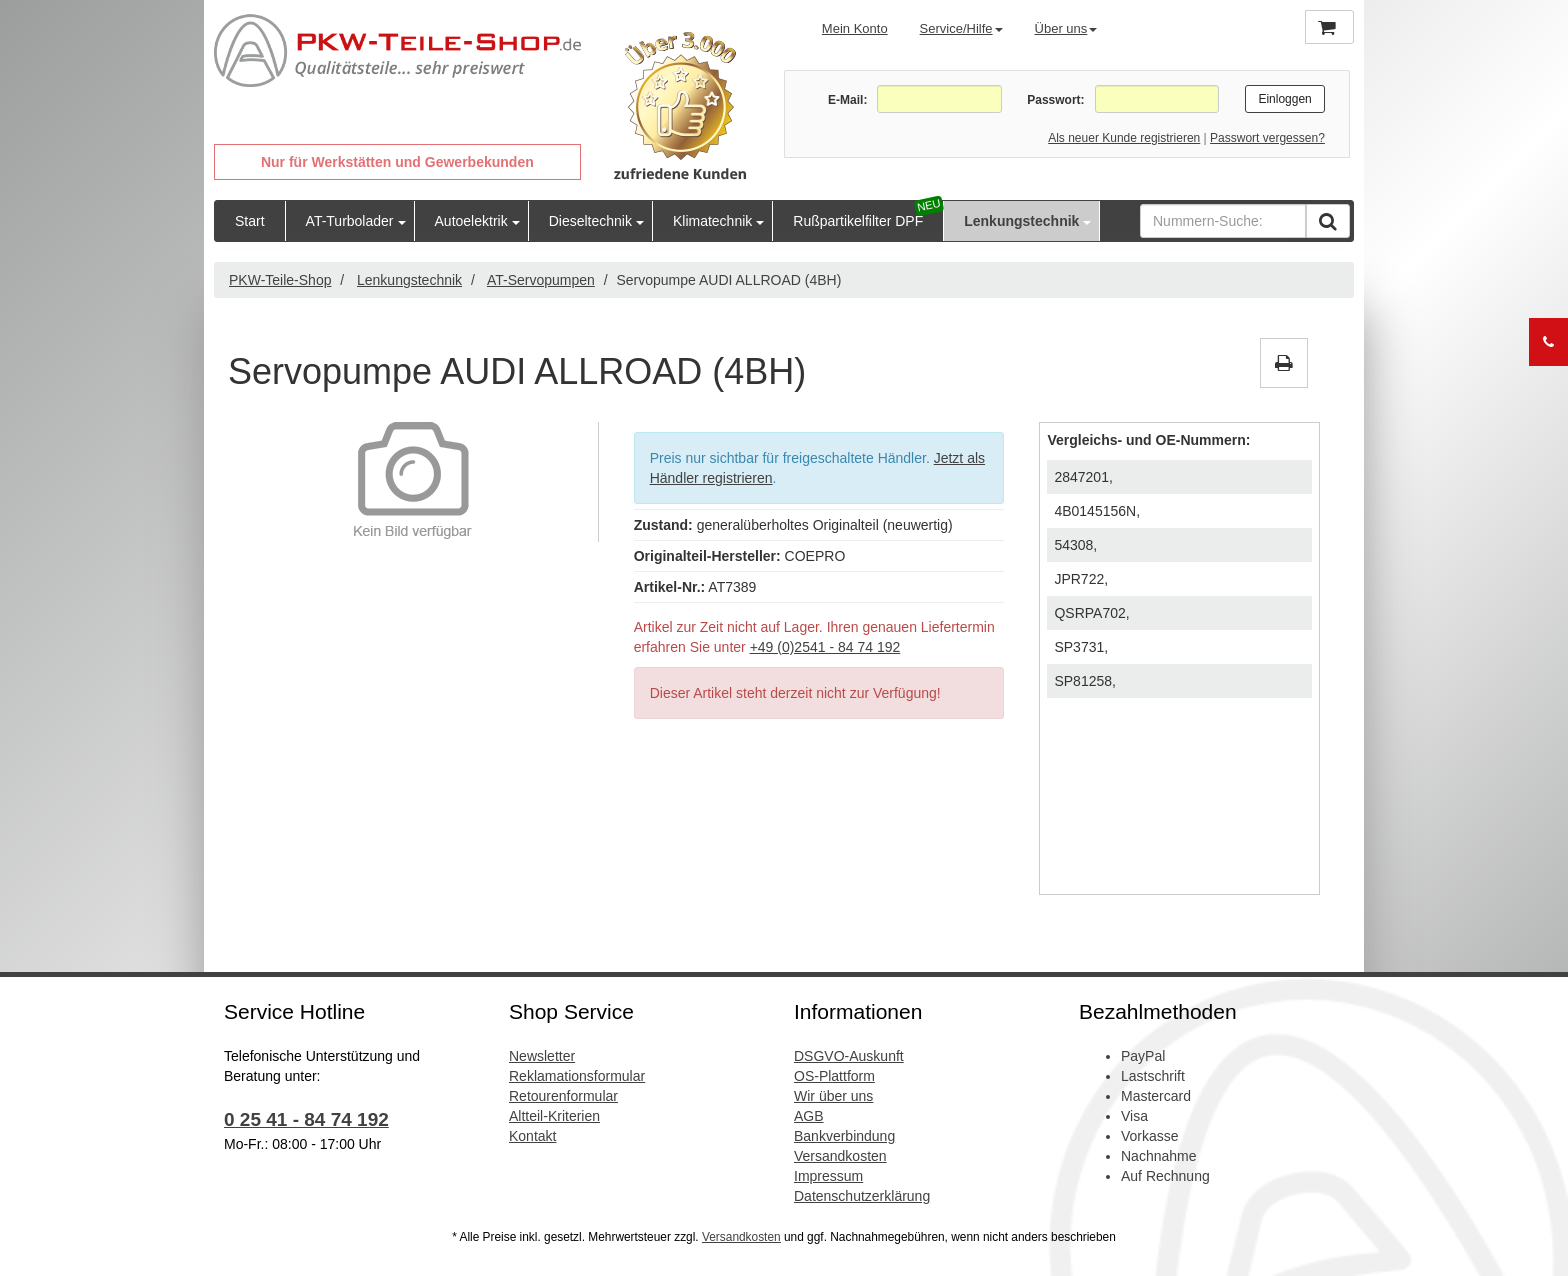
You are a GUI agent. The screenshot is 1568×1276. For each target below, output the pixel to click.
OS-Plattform (834, 1076)
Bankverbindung (844, 1136)
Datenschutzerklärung (862, 1196)
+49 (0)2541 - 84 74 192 (825, 647)
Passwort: (1055, 100)
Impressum (828, 1176)
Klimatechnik (712, 221)
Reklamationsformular (577, 1076)
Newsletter (542, 1056)
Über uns (1066, 28)
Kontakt (532, 1136)
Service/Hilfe (961, 28)
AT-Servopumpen (541, 280)
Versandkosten (840, 1156)
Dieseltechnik (590, 221)
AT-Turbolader (350, 221)
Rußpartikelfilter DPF (858, 221)
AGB (809, 1116)
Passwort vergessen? (1267, 138)
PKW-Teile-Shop (280, 280)
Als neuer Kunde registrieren (1124, 138)
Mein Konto (855, 28)
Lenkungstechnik (1021, 221)
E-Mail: (847, 100)
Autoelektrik (471, 221)
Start (250, 221)
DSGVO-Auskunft (849, 1056)
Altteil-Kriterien (554, 1116)
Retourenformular (563, 1096)
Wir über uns (833, 1096)
